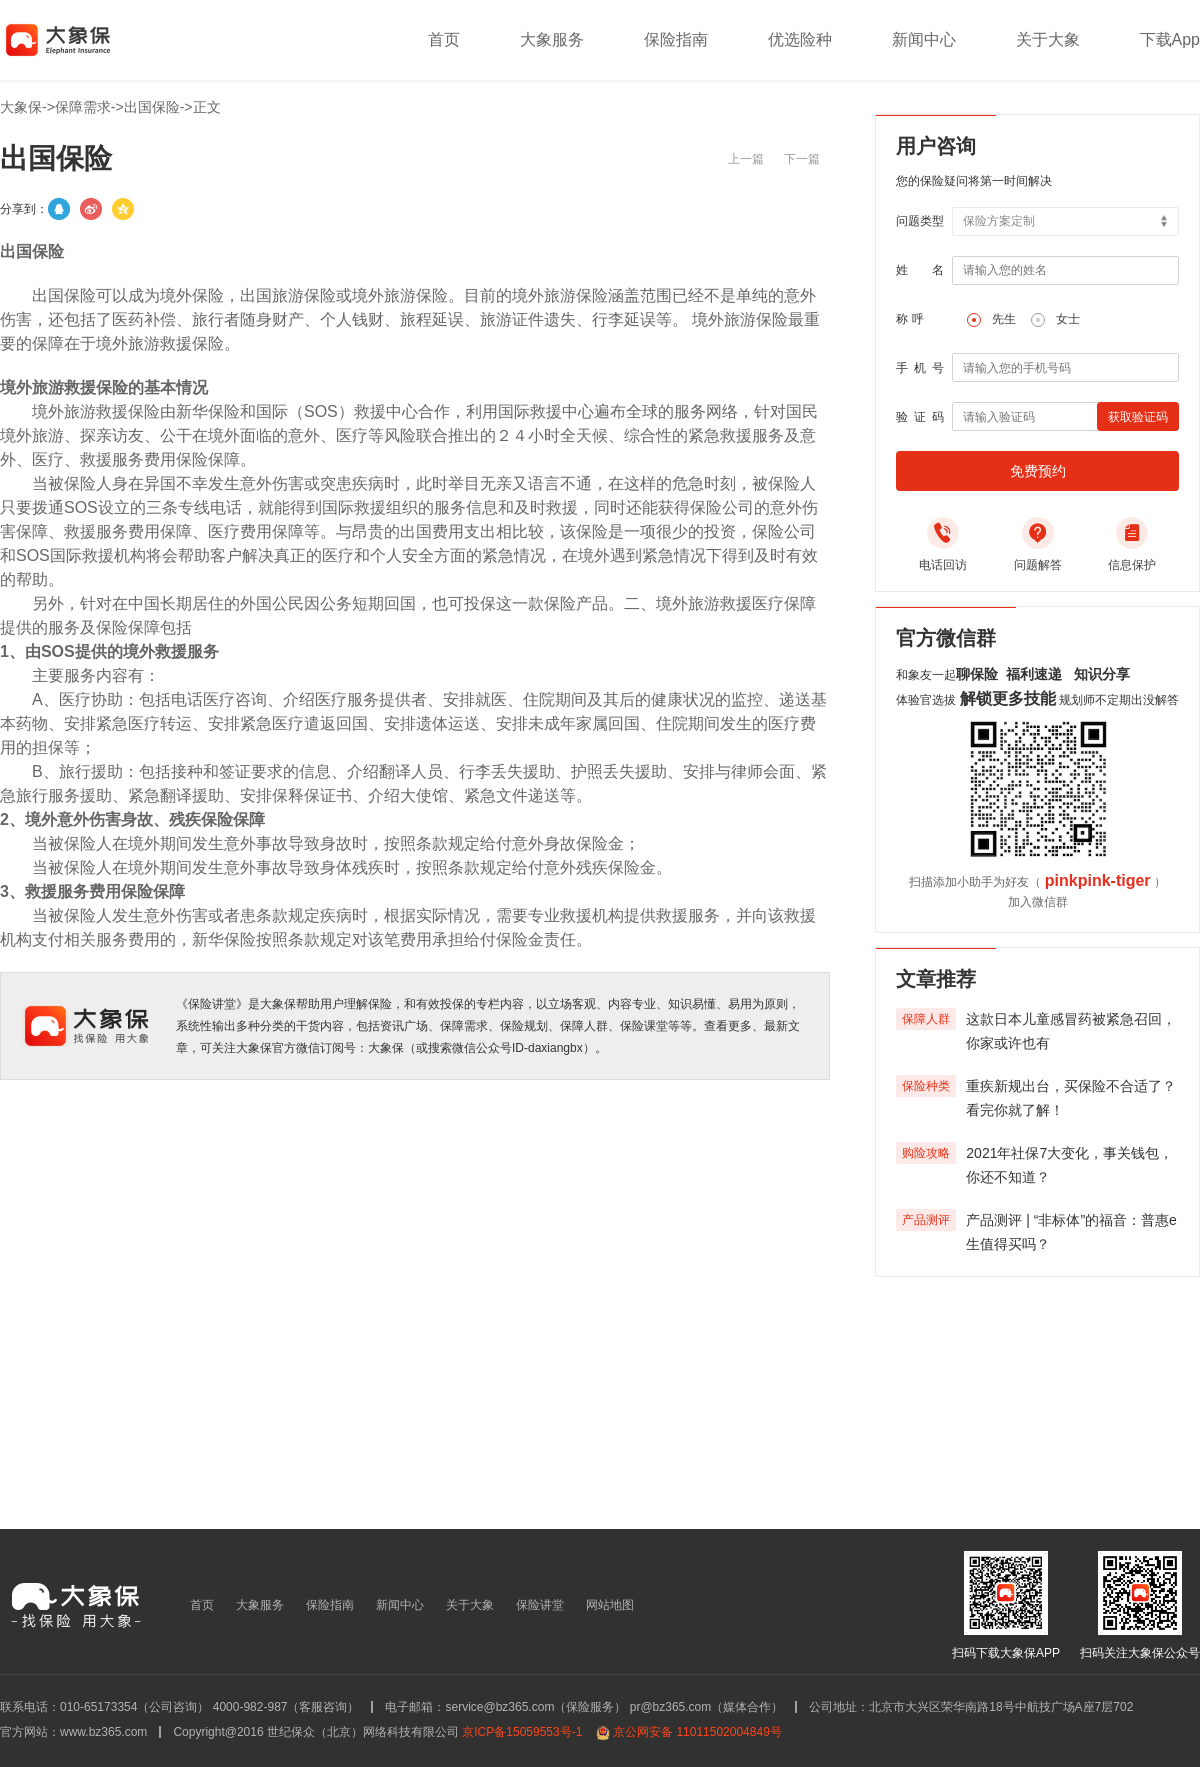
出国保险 (152, 107)
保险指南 (676, 39)
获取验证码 (1138, 417)
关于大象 (1048, 39)
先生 (1004, 319)
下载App (1170, 39)
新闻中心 (924, 39)
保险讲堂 (540, 1605)
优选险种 (800, 39)
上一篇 (746, 159)
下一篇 (802, 159)
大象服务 (552, 39)
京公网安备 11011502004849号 (697, 1732)
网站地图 (610, 1605)
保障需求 (83, 107)
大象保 (21, 107)
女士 (1068, 319)
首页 (444, 39)
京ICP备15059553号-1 (522, 1732)
